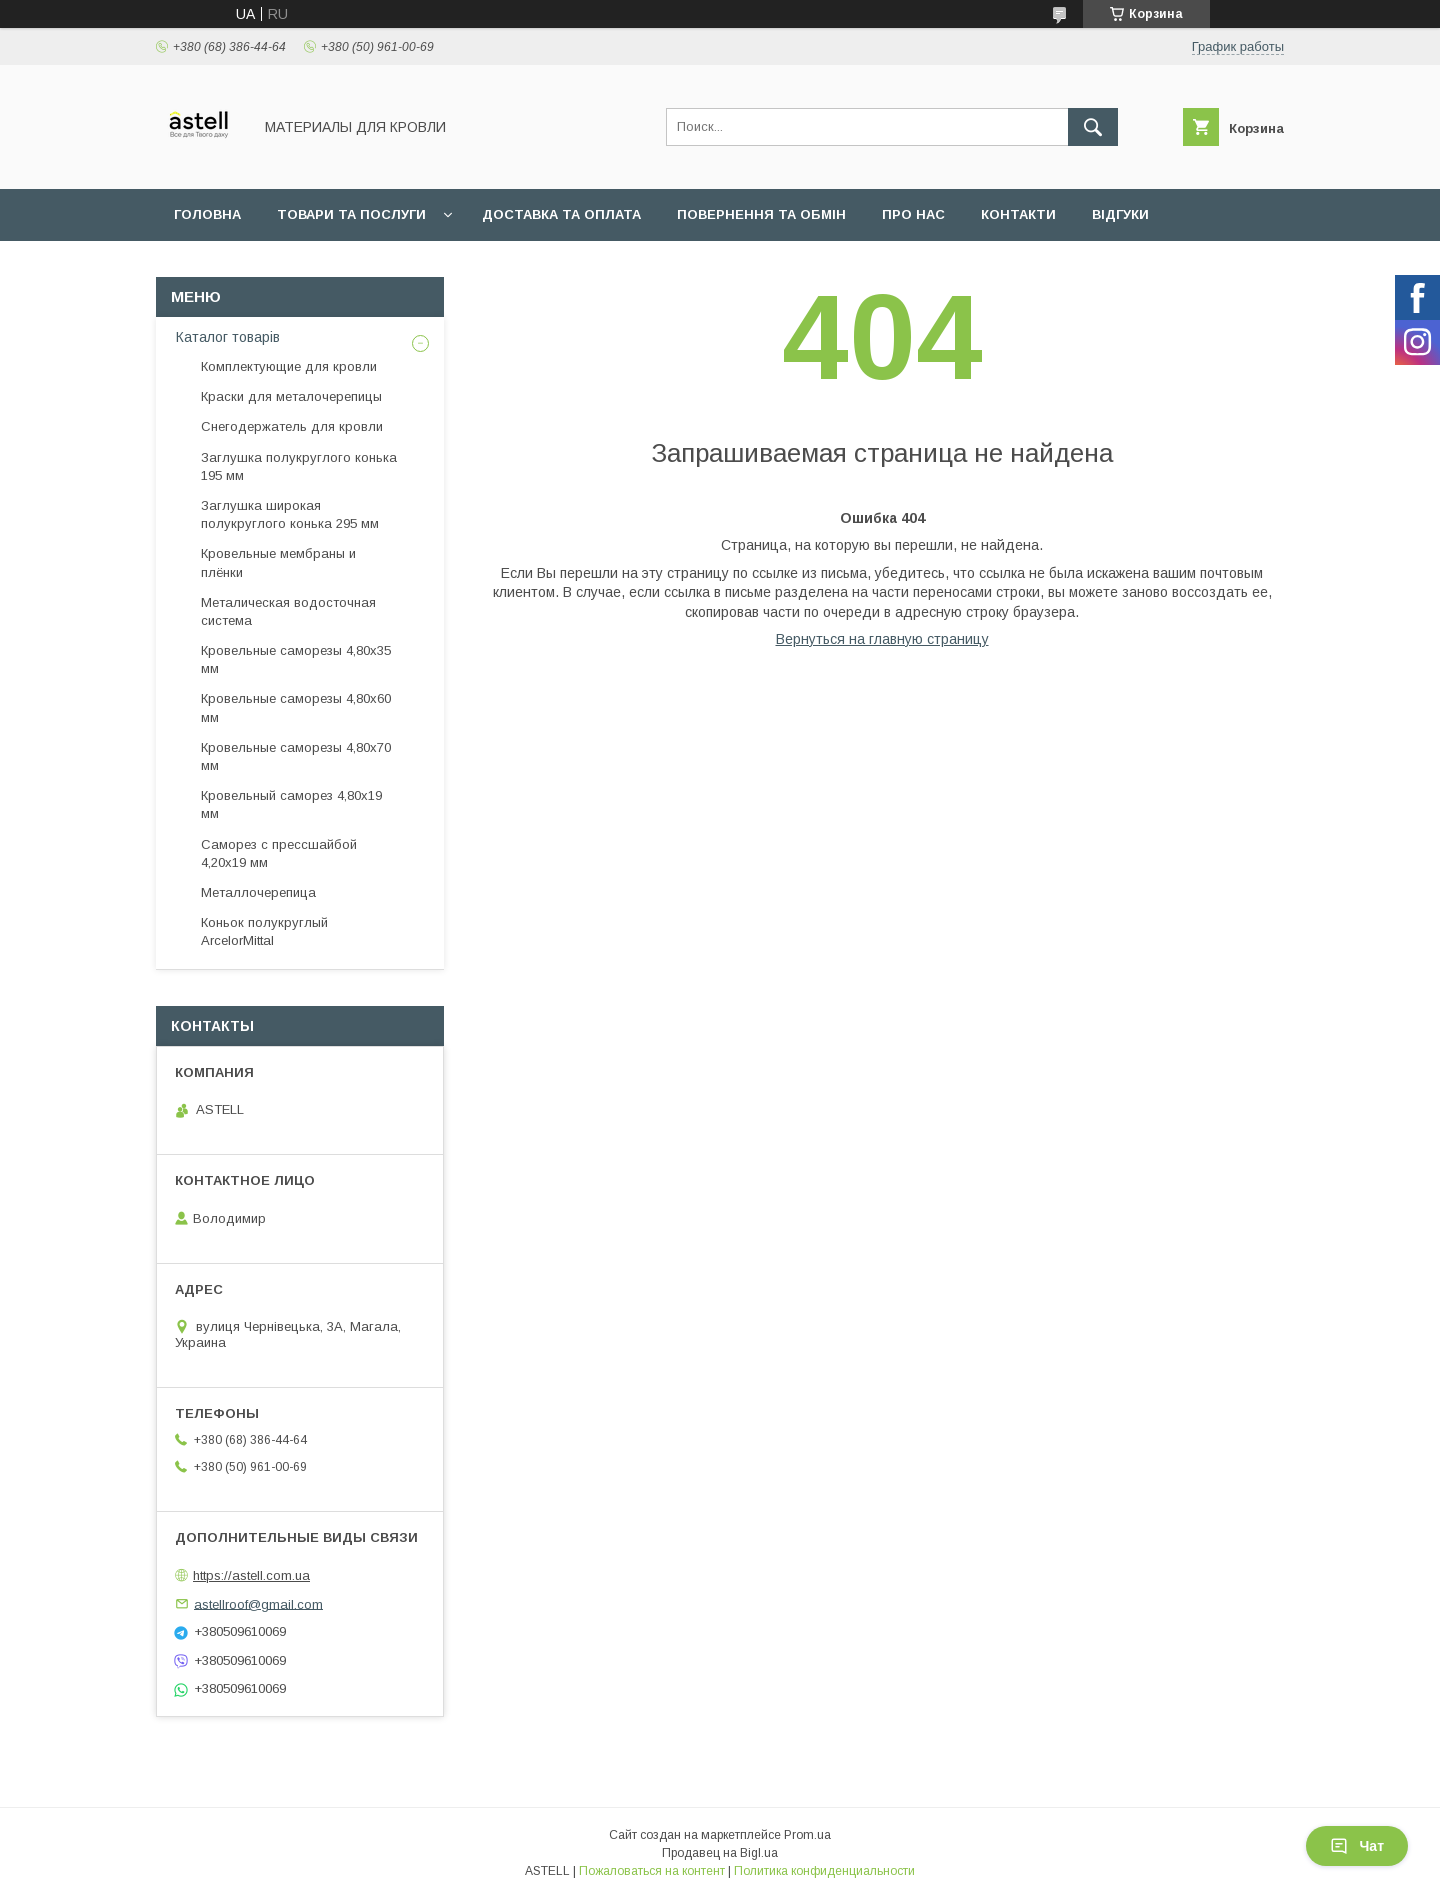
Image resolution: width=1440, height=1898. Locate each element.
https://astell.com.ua (251, 1575)
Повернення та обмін (761, 214)
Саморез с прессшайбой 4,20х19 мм (279, 853)
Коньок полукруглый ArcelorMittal (264, 931)
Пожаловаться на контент (652, 1871)
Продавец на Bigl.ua (720, 1853)
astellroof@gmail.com (258, 1603)
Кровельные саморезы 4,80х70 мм (296, 756)
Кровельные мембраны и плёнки (278, 562)
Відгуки (1120, 214)
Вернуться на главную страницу (882, 639)
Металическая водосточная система (288, 611)
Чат (1357, 1846)
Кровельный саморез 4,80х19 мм (291, 804)
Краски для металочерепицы (291, 396)
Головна (207, 214)
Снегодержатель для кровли (292, 426)
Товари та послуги (351, 214)
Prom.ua (807, 1835)
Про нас (913, 214)
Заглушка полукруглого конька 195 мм (299, 466)
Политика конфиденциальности (824, 1871)
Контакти (1018, 214)
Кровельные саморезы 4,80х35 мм (296, 659)
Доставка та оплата (561, 214)
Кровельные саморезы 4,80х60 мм (296, 707)
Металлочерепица (258, 892)
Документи (218, 266)
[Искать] (1093, 127)
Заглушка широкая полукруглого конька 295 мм (290, 514)
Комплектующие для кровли (289, 366)
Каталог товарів (228, 337)
